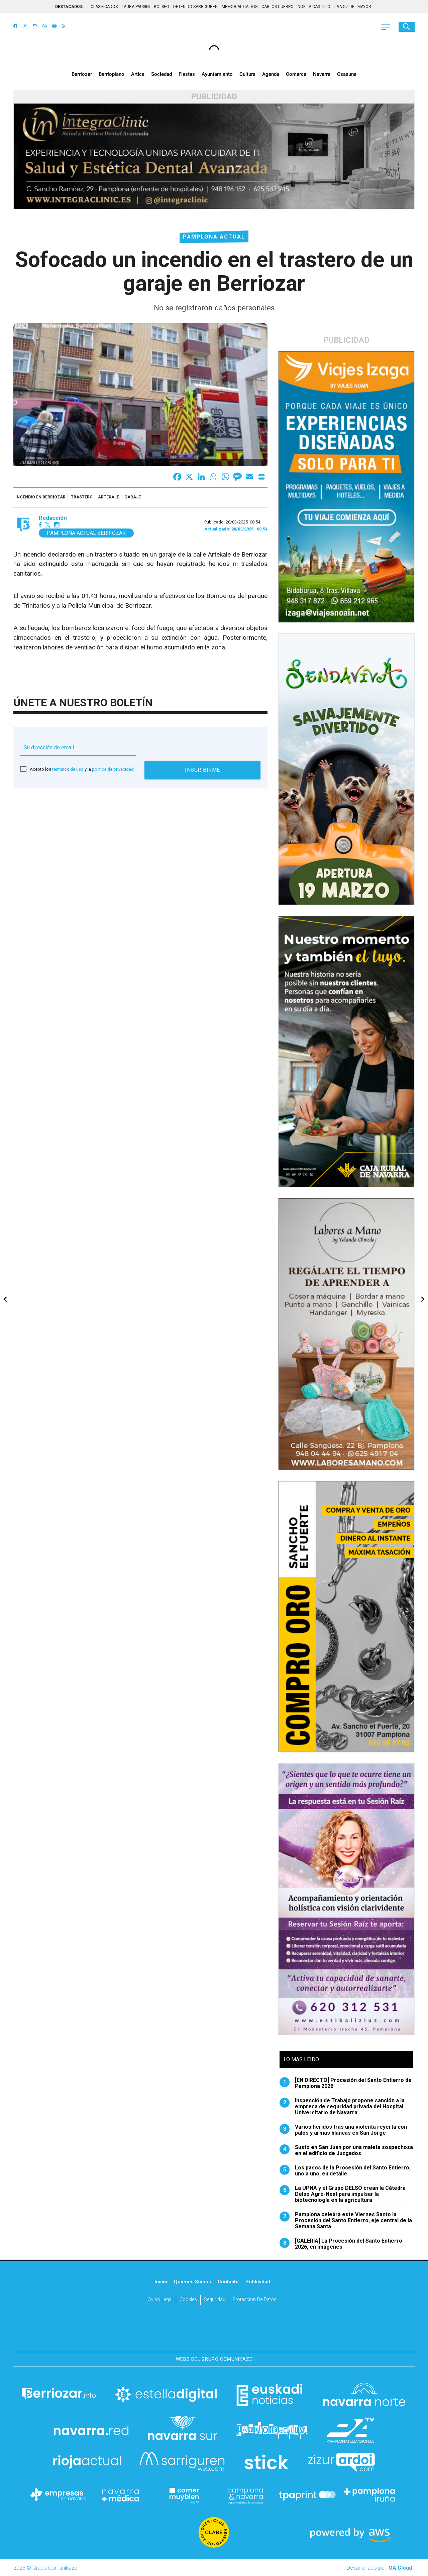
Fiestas (187, 74)
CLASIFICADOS (104, 6)
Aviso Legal (160, 2299)
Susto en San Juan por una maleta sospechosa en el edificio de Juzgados (346, 2150)
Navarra (321, 74)
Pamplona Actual (214, 237)
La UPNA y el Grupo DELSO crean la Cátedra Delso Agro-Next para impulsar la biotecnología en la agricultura (343, 2194)
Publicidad (257, 2282)
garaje (132, 497)
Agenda (270, 74)
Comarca (296, 74)
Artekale (108, 497)
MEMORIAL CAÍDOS (239, 6)
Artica (137, 74)
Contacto (228, 2282)
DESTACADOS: (69, 6)
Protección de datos (254, 2299)
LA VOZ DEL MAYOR (352, 6)
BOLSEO (161, 6)
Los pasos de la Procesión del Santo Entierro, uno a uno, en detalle (345, 2171)
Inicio (160, 2282)
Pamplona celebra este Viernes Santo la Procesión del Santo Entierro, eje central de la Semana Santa (346, 2221)
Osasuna (346, 74)
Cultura (247, 74)
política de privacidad (113, 769)
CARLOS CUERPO (277, 6)
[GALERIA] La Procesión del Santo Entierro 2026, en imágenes (341, 2244)
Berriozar (82, 74)
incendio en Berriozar (40, 497)
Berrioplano (111, 74)
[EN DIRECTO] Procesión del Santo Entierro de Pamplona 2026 (346, 2083)
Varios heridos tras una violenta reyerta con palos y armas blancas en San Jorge (343, 2130)
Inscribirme (202, 770)
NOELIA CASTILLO (314, 6)
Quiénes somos (192, 2282)
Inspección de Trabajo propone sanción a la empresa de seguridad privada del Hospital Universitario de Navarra (342, 2107)
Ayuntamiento (217, 74)
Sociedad (161, 74)
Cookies (188, 2299)
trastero (82, 497)
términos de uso (68, 769)
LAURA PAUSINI (136, 6)
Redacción (53, 518)
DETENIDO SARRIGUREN (195, 6)
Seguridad (214, 2299)
